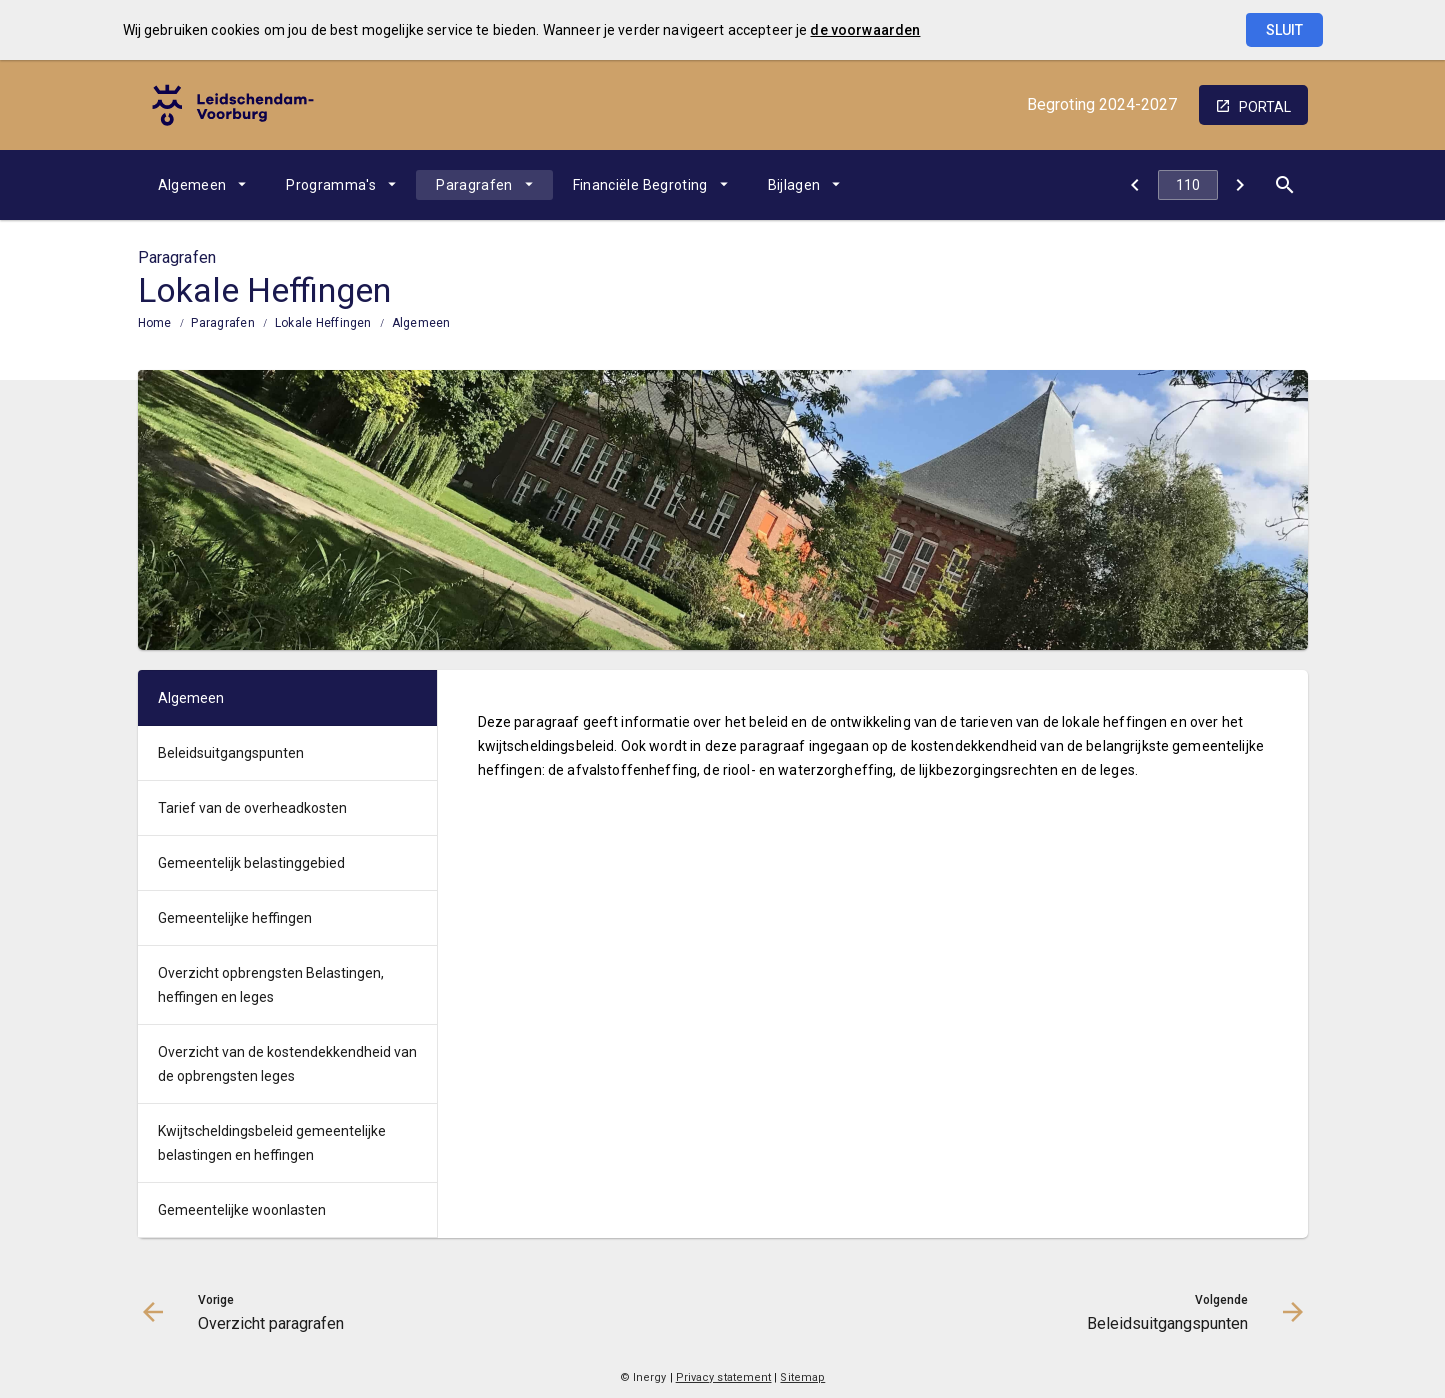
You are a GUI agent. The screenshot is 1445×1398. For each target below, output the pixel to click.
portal (1265, 107)
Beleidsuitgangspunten (231, 753)
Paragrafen (474, 185)
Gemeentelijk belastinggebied (251, 863)
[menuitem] (202, 185)
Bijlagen (794, 185)
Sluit (1284, 30)
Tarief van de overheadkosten (252, 808)
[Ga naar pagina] (1188, 185)
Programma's (331, 185)
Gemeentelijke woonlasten (242, 1210)
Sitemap (802, 1377)
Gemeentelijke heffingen (235, 918)
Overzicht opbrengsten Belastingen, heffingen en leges (271, 985)
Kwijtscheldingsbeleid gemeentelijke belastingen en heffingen (272, 1143)
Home (155, 323)
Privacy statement (724, 1377)
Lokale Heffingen (323, 323)
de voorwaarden (865, 30)
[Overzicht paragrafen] (1135, 185)
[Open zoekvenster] (1285, 185)
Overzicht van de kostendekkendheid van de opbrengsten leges (287, 1064)
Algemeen (192, 185)
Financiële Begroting (640, 185)
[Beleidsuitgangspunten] (1240, 185)
